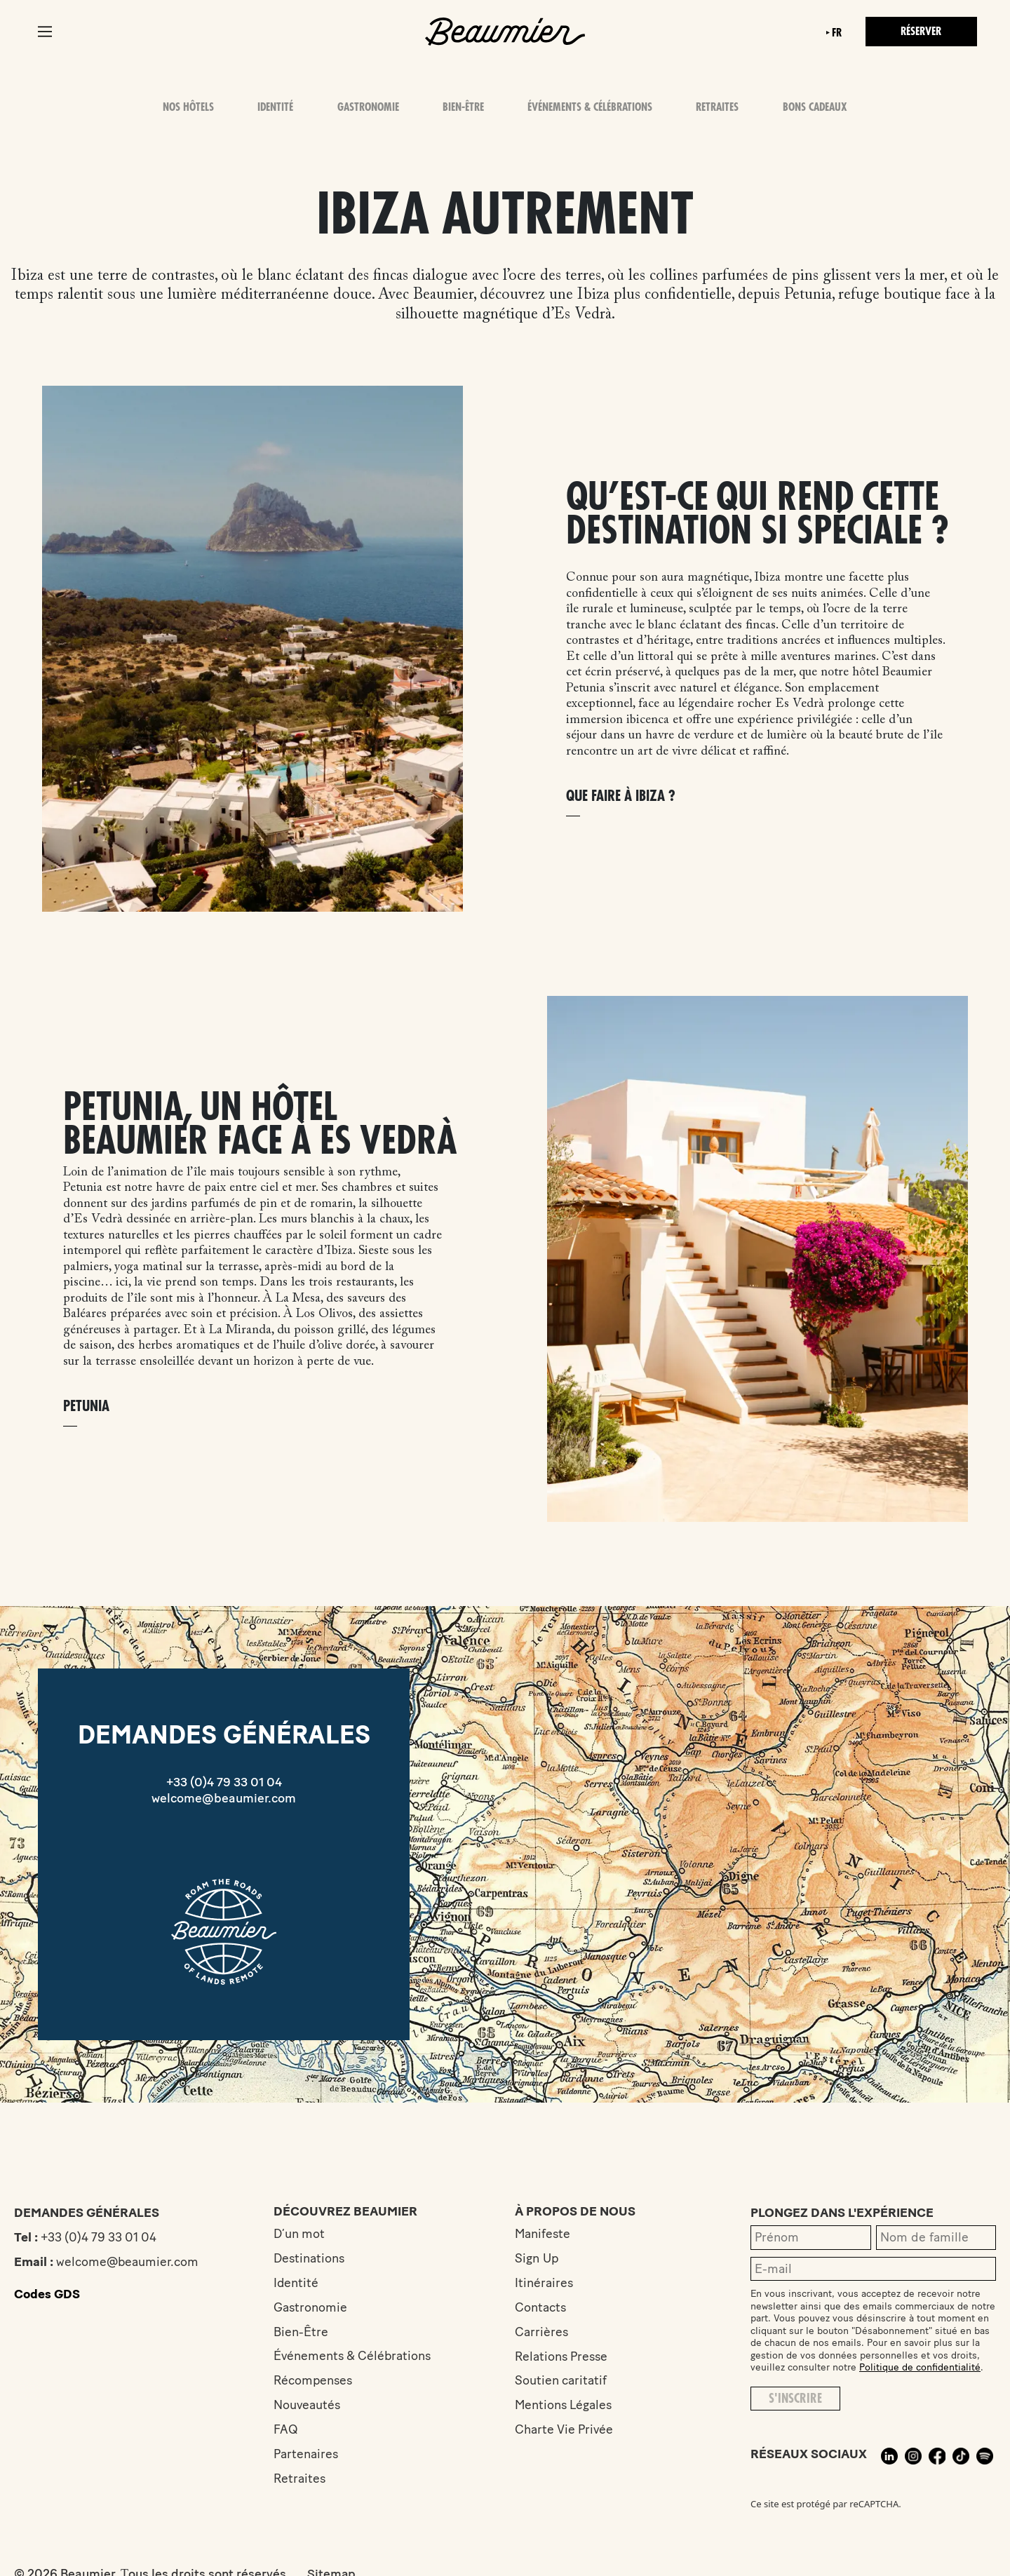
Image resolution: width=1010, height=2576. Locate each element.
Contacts (544, 2307)
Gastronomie (368, 107)
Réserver (920, 31)
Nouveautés (307, 2405)
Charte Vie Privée (568, 2430)
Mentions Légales (568, 2405)
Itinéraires (547, 2283)
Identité (276, 107)
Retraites (717, 107)
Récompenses (314, 2381)
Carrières (545, 2332)
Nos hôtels (188, 107)
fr (835, 33)
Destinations (310, 2258)
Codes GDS (47, 2294)
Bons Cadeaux (815, 107)
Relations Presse (566, 2356)
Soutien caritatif (564, 2381)
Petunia (86, 1406)
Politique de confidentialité (920, 2367)
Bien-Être (463, 107)
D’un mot (299, 2233)
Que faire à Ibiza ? (620, 796)
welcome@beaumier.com (224, 1797)
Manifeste (546, 2233)
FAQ (286, 2430)
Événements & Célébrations (589, 107)
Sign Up (540, 2258)
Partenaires (306, 2454)
